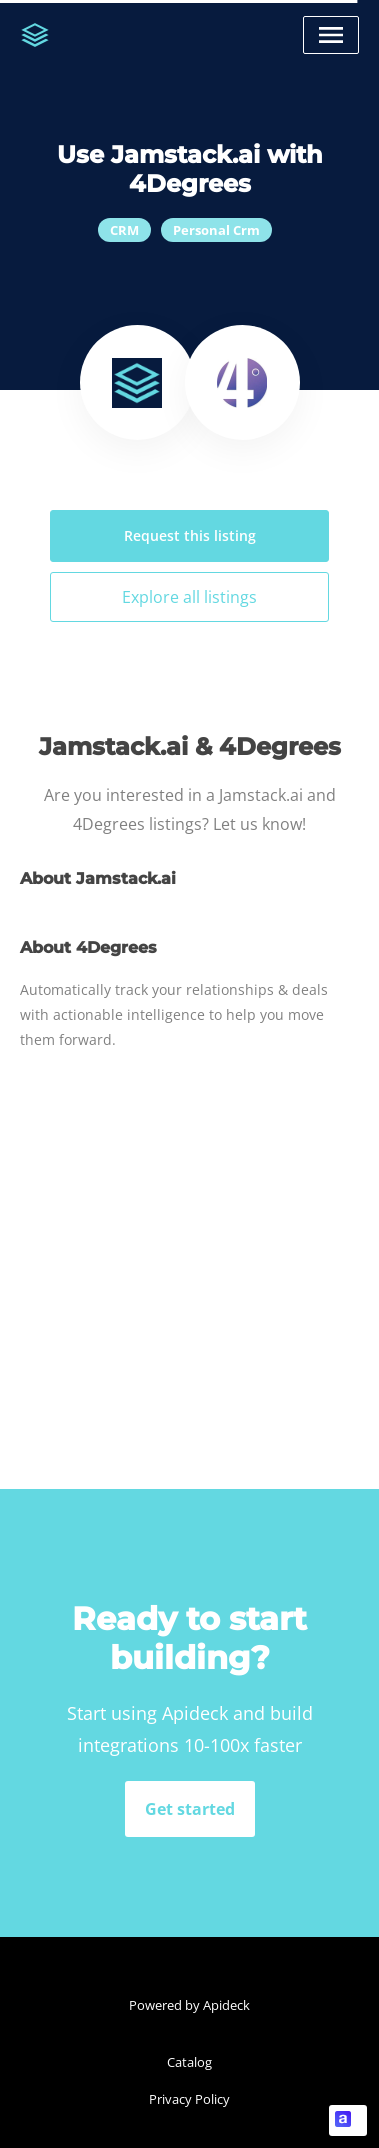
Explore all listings (189, 597)
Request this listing (190, 535)
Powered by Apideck (189, 2005)
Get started (190, 1809)
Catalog (189, 2062)
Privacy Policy (189, 2099)
